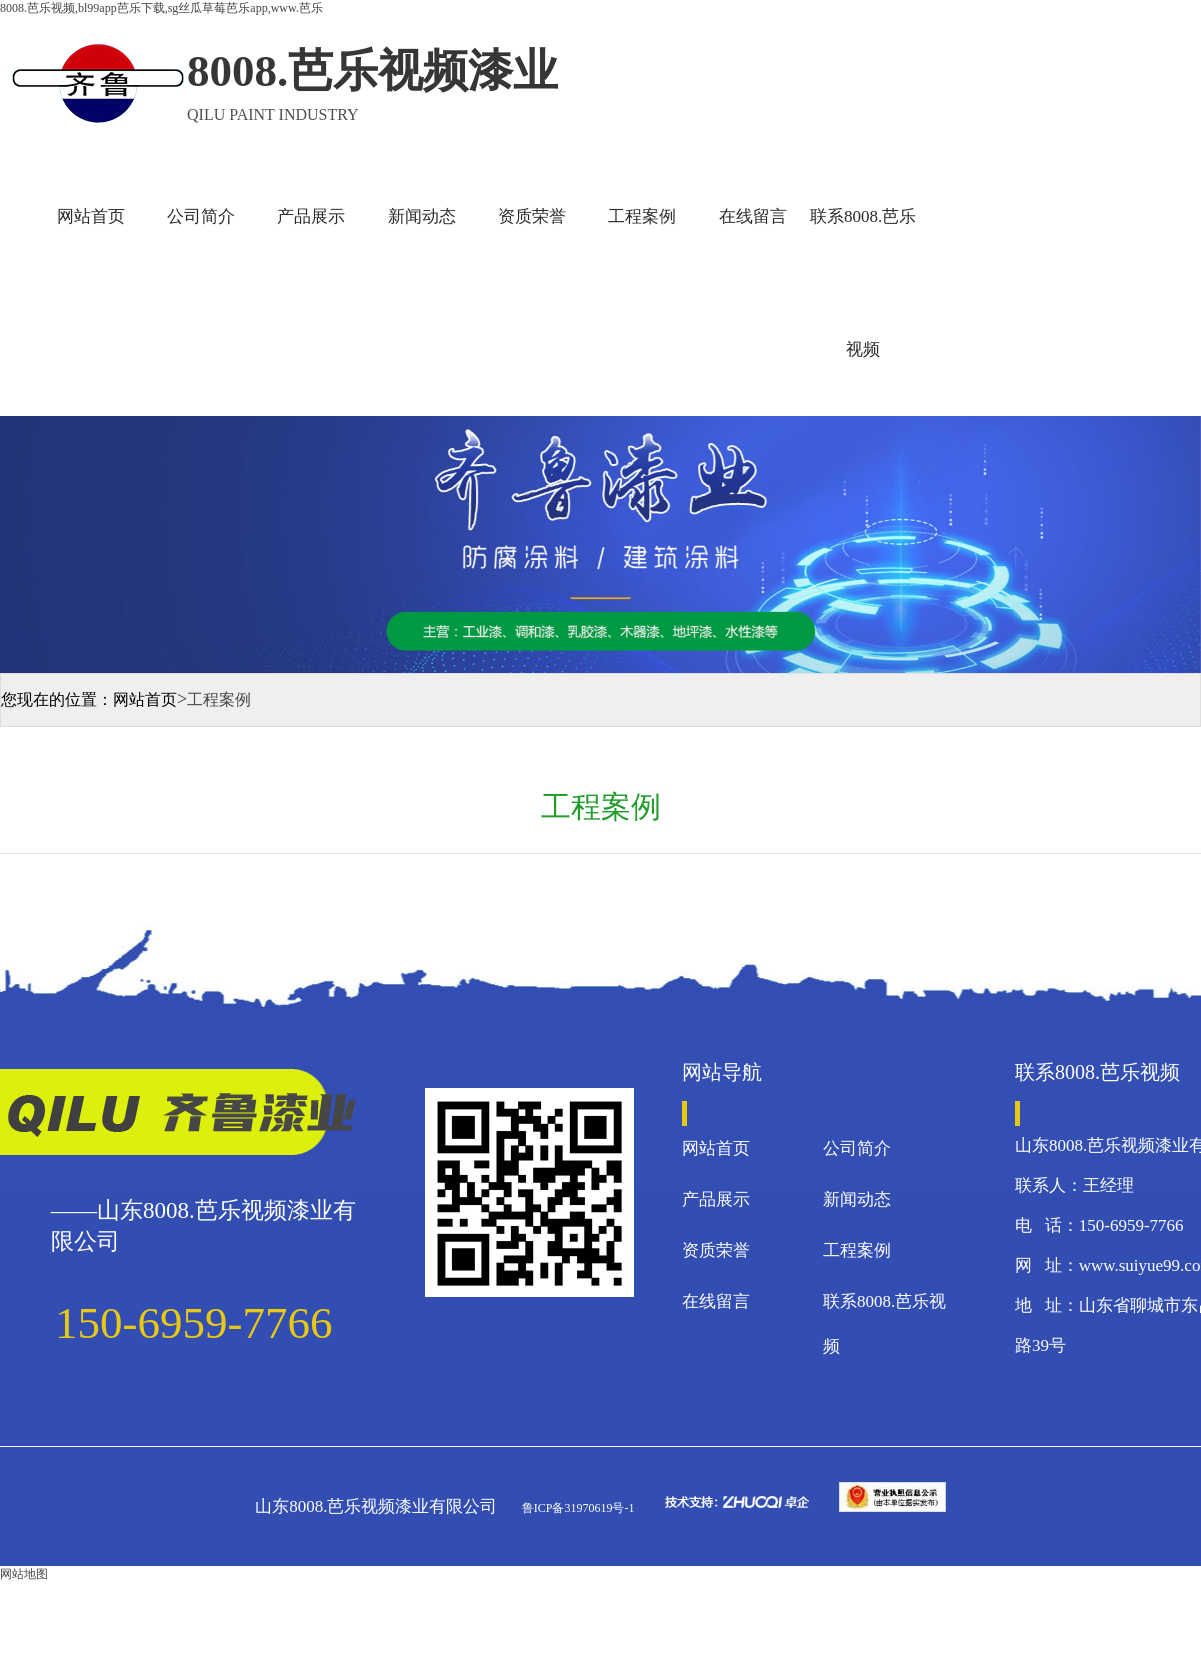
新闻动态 (422, 216)
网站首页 (91, 216)
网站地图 (24, 1574)
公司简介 (201, 216)
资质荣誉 (532, 216)
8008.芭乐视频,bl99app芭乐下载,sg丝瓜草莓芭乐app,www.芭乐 (161, 8)
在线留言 (753, 216)
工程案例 (642, 216)
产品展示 (311, 216)
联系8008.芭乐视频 (863, 283)
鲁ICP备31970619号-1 (577, 1508)
